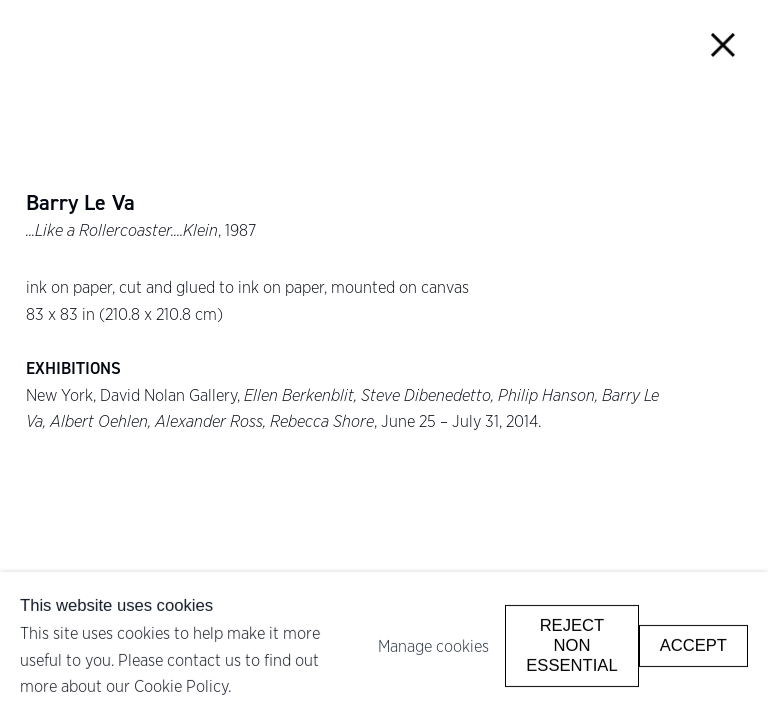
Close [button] (723, 44)
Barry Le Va (80, 203)
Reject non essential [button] (571, 645)
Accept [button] (693, 645)
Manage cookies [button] (433, 646)
